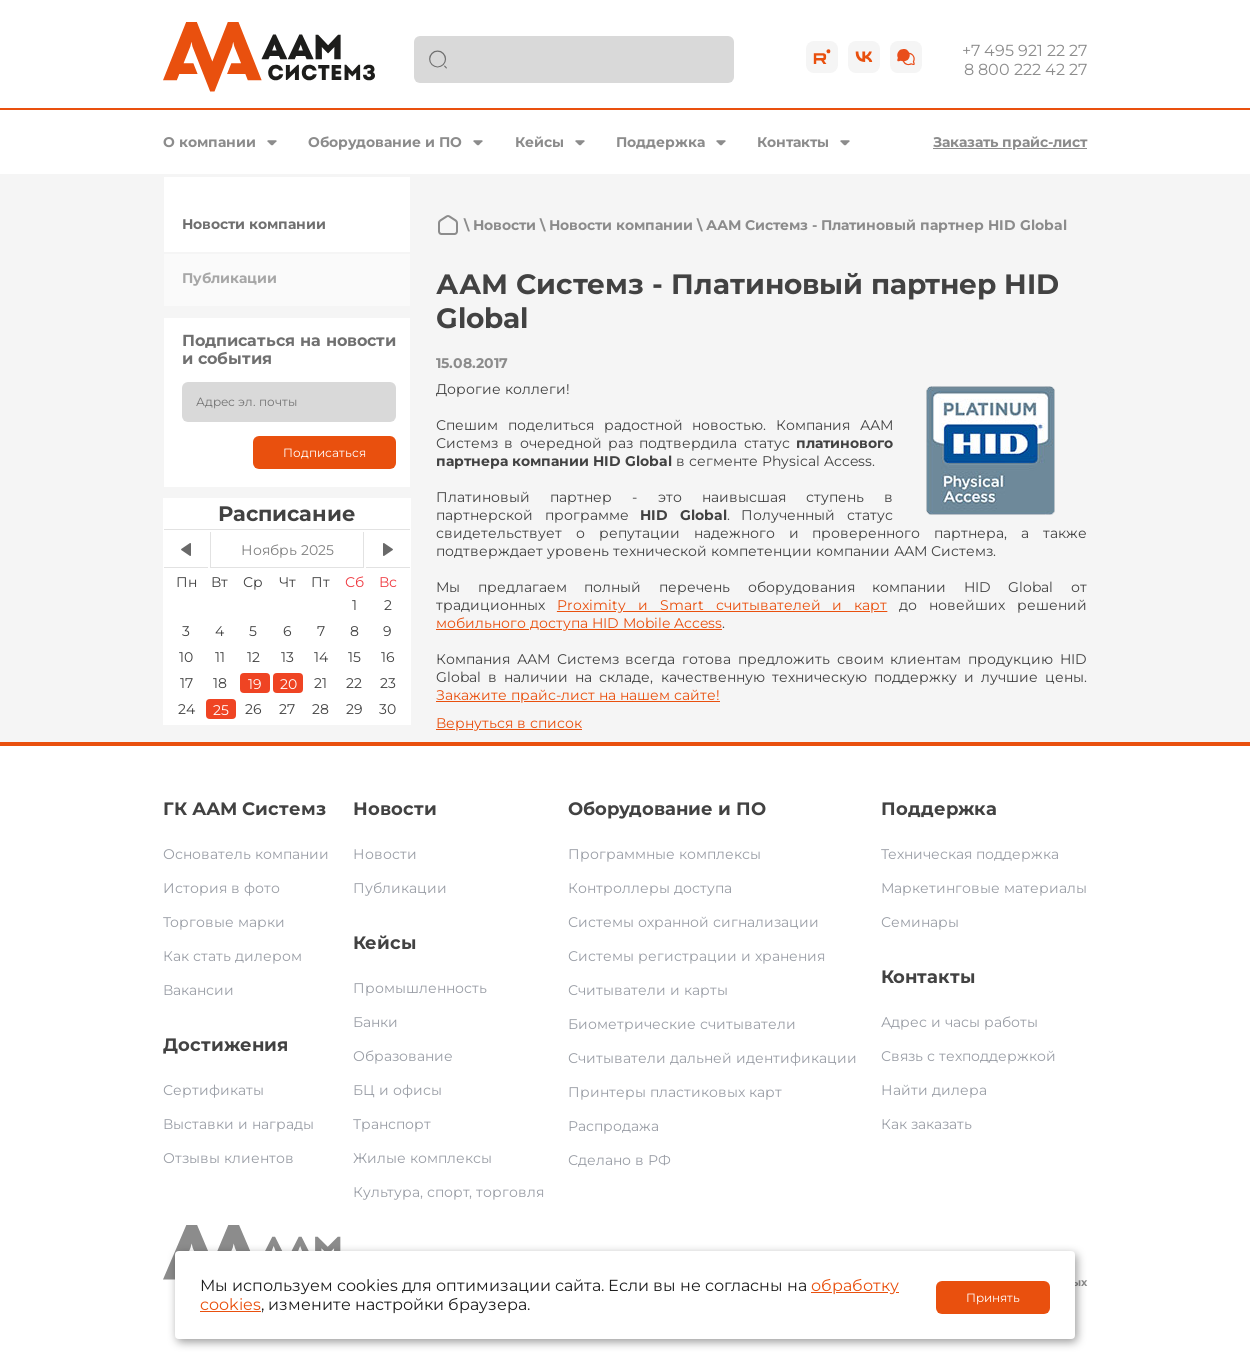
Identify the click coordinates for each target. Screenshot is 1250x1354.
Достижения (225, 1045)
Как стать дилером (232, 956)
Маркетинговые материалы (984, 888)
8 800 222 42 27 (1025, 69)
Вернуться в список (509, 723)
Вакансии (198, 990)
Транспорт (392, 1124)
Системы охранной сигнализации (693, 922)
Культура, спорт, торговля (448, 1192)
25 (221, 710)
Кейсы (539, 142)
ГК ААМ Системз (244, 809)
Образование (403, 1056)
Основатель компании (246, 854)
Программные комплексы (664, 854)
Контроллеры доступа (650, 888)
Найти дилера (934, 1090)
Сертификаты (213, 1090)
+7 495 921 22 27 (1024, 50)
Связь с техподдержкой (968, 1056)
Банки (375, 1022)
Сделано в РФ (619, 1160)
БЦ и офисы (397, 1090)
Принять (993, 1297)
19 (255, 684)
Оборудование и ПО (385, 142)
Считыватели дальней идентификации (712, 1058)
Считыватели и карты (648, 990)
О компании (209, 142)
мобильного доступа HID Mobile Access (579, 623)
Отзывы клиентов (228, 1158)
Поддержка (660, 142)
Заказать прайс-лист (1010, 142)
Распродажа (613, 1126)
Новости (504, 225)
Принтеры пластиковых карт (675, 1092)
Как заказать (926, 1124)
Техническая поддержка (970, 854)
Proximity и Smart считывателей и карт (722, 605)
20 (288, 684)
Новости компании (254, 224)
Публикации (229, 278)
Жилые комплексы (422, 1158)
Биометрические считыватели (682, 1024)
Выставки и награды (238, 1124)
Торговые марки (224, 922)
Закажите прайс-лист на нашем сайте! (578, 695)
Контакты (793, 142)
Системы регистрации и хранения (696, 956)
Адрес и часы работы (959, 1022)
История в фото (221, 888)
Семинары (920, 922)
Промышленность (420, 988)
